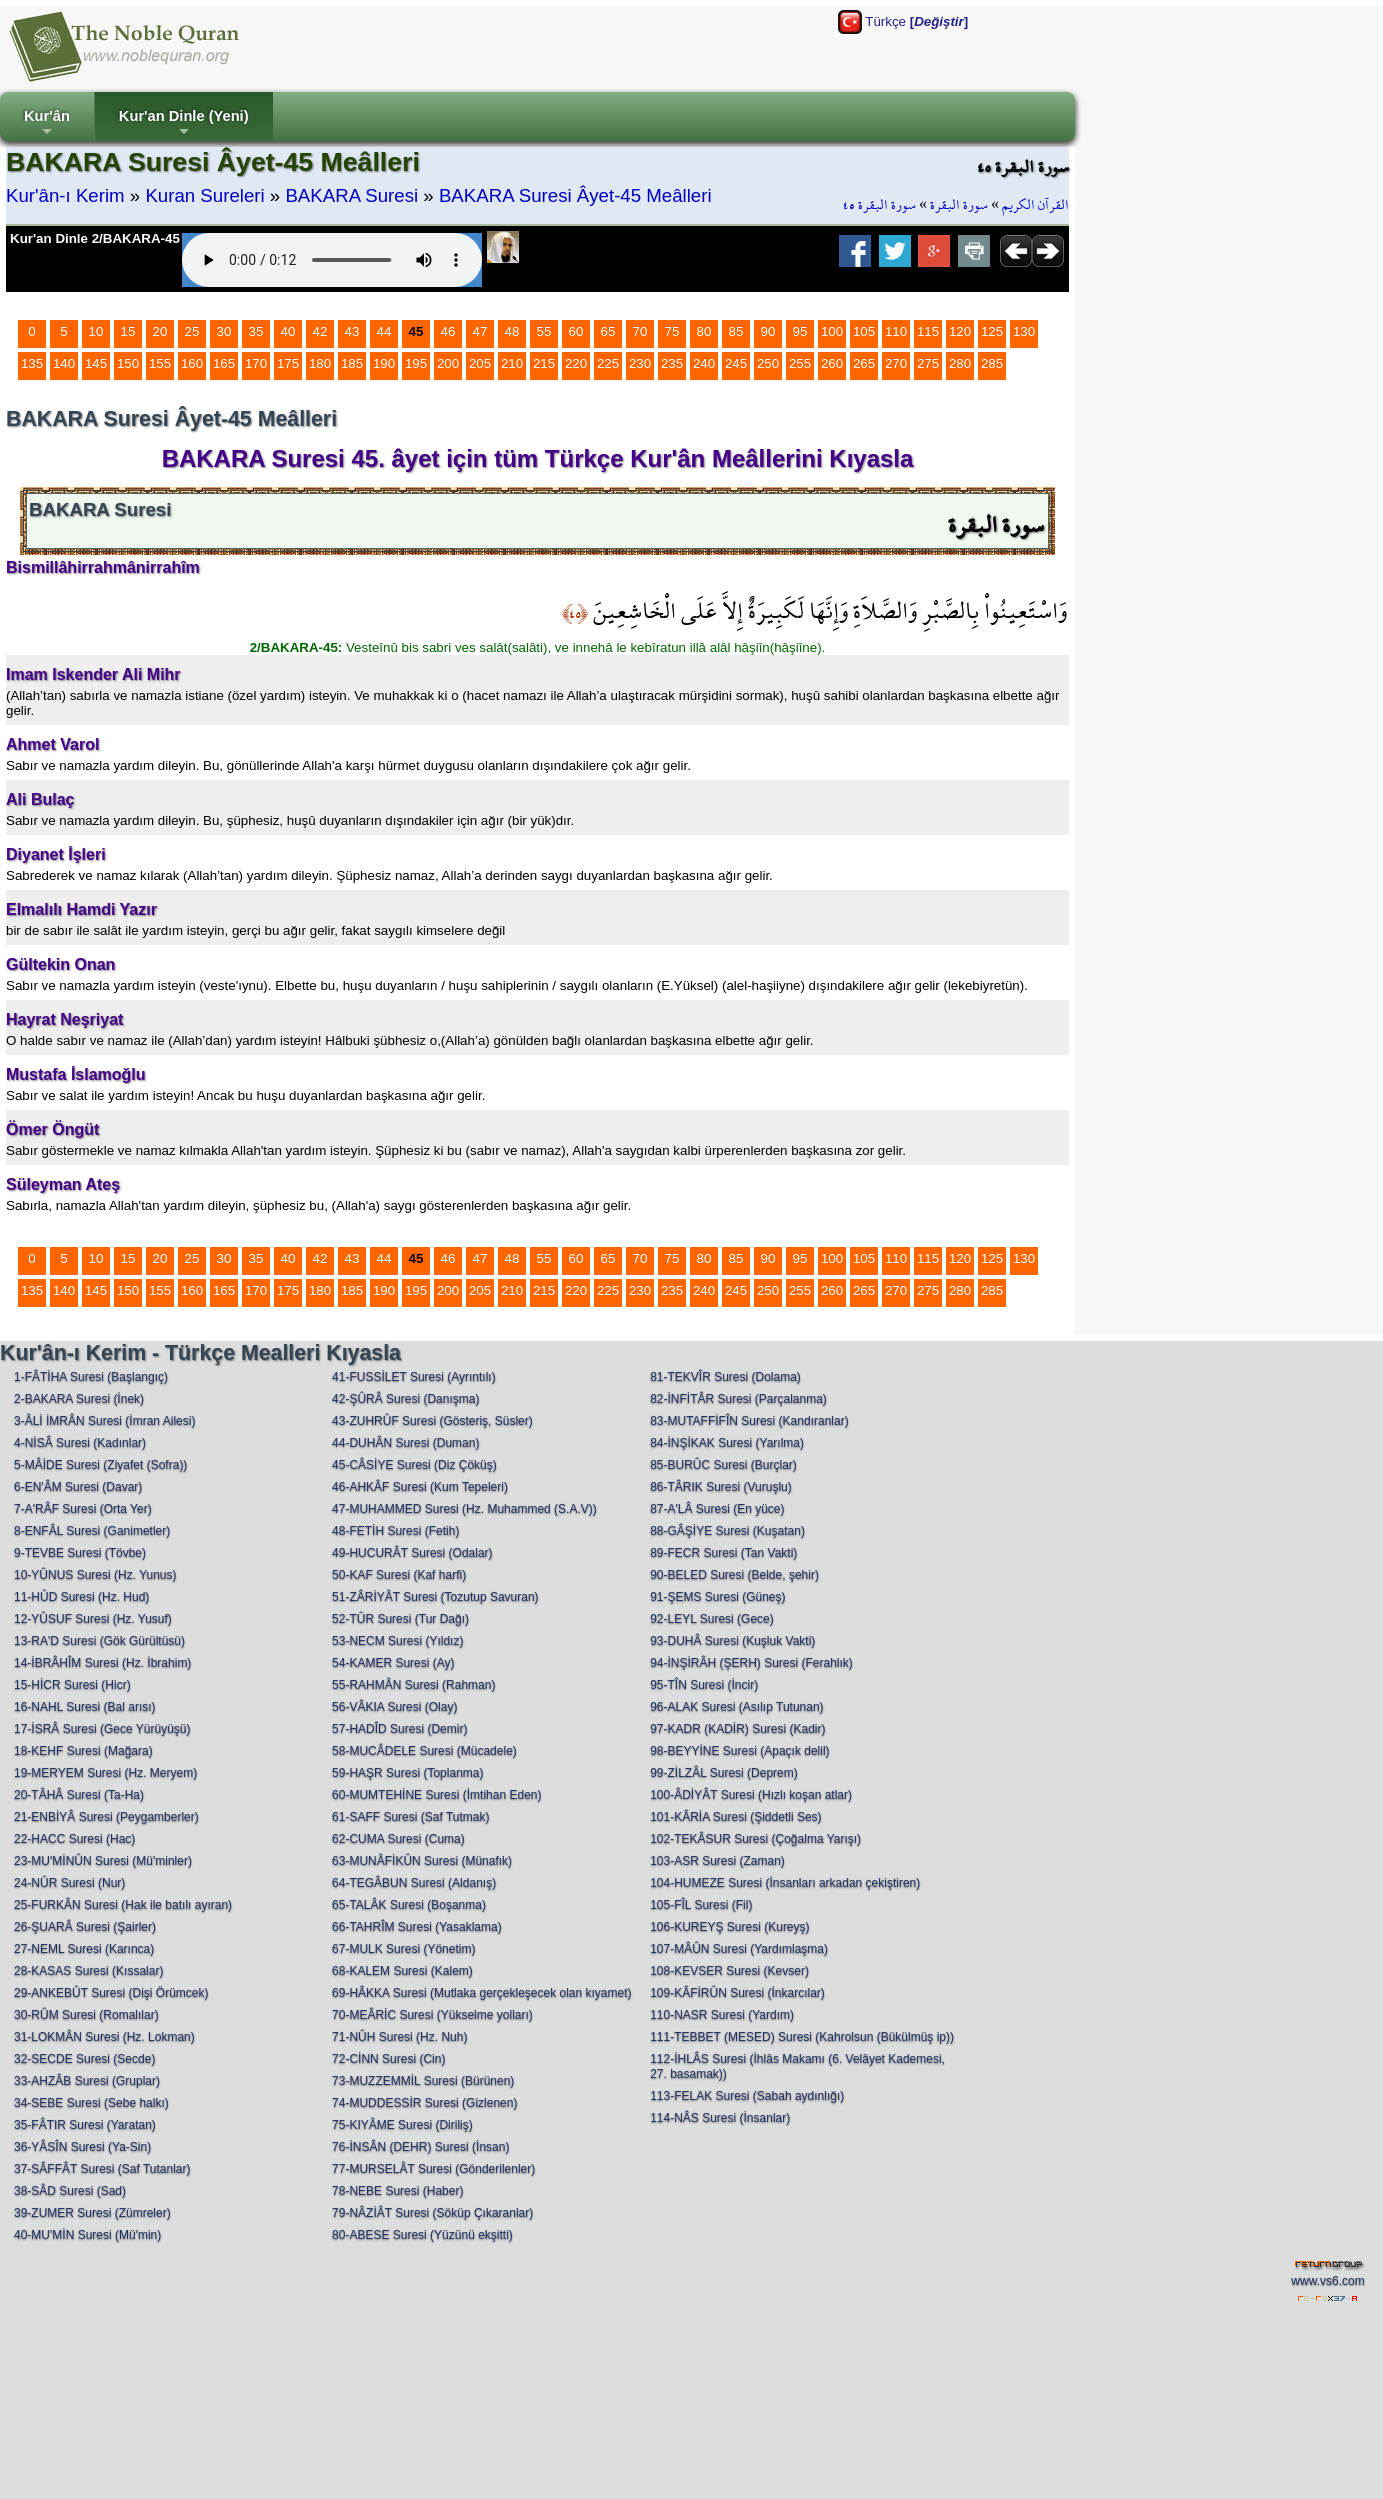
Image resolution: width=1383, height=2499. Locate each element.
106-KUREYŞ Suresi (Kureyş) (729, 1927)
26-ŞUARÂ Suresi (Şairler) (85, 1927)
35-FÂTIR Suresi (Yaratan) (85, 2125)
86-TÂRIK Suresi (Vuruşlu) (721, 1487)
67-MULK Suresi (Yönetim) (403, 1949)
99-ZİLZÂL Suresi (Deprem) (724, 1773)
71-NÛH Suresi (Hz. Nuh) (399, 2037)
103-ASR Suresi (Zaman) (717, 1861)
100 (832, 331)
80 (704, 331)
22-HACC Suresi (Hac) (74, 1839)
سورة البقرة (959, 205)
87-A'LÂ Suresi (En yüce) (717, 1509)
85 (736, 331)
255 (800, 363)
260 (832, 363)
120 (960, 331)
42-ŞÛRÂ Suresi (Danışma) (405, 1399)
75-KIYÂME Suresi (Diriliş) (402, 2125)
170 (256, 363)
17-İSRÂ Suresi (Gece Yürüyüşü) (102, 1729)
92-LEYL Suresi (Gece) (712, 1619)
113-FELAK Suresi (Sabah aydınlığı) (747, 2096)
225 (608, 363)
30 (224, 331)
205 (480, 363)
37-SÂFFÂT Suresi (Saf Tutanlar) (102, 2169)
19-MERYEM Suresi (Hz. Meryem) (105, 1773)
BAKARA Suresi (351, 195)
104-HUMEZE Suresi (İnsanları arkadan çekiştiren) (785, 1883)
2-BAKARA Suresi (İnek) (79, 1399)
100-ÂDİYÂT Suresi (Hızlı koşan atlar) (751, 1795)
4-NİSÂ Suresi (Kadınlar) (80, 1443)
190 (384, 363)
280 (960, 363)
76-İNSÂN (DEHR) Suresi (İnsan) (420, 2147)
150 (128, 363)
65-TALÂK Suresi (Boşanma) (409, 1905)
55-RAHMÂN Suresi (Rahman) (413, 1685)
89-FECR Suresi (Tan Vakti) (723, 1553)
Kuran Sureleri (204, 195)
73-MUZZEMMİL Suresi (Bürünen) (423, 2081)
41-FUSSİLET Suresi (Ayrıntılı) (414, 1377)
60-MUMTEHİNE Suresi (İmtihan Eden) (436, 1795)
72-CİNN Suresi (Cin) (388, 2059)
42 (320, 331)
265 (864, 363)
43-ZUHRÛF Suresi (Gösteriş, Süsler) (432, 1421)
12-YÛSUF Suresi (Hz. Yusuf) (93, 1619)
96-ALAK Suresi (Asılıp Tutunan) (736, 1707)
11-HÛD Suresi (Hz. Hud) (81, 1597)
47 (480, 331)
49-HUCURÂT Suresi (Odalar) (412, 1553)
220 (576, 363)
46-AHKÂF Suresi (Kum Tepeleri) (420, 1487)
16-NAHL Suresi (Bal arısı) (85, 1707)
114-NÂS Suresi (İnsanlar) (720, 2118)
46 (448, 331)
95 (800, 331)
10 (96, 331)
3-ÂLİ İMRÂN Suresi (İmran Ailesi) (104, 1421)
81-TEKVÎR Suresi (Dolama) (725, 1377)
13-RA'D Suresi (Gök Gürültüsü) (99, 1641)
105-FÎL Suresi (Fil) (701, 1905)
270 (896, 363)
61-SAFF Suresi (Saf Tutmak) (410, 1817)
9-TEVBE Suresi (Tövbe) (80, 1553)
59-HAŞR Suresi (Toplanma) (407, 1773)
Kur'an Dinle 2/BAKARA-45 (95, 238)
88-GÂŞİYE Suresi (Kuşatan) (727, 1531)
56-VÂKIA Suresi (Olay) (394, 1707)
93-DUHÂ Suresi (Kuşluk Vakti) (732, 1641)
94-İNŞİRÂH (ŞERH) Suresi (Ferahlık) (751, 1663)
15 (128, 331)
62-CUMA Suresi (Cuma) (398, 1839)
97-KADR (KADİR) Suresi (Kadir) (737, 1729)
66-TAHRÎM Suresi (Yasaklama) (417, 1927)
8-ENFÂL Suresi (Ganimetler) (92, 1531)
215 (544, 363)
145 (96, 363)
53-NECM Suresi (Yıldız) (397, 1641)
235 (672, 363)
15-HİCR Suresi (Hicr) (72, 1685)
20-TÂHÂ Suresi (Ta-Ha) (79, 1795)
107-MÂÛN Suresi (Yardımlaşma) (739, 1949)
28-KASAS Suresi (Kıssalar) (88, 1971)
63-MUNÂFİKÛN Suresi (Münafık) (422, 1861)
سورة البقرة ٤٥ (879, 205)
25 (192, 331)
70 (640, 331)
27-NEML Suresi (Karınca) (84, 1949)
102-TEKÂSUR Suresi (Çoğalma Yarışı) (755, 1839)
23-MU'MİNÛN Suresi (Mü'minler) (103, 1861)
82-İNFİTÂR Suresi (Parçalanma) (738, 1399)
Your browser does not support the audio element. (332, 260)
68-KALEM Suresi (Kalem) (402, 1971)
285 (992, 363)
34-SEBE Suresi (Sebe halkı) (91, 2103)
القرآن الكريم (1035, 205)
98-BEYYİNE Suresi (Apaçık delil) (739, 1751)
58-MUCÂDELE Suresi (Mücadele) (424, 1751)
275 (928, 363)
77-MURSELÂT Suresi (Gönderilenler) (433, 2169)
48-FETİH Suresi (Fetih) (395, 1531)
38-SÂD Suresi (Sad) (70, 2191)
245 (736, 363)
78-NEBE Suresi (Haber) (397, 2191)
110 (896, 331)
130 (1024, 331)
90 (768, 331)
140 (64, 363)
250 (768, 363)
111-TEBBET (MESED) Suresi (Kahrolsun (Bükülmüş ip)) (802, 2037)
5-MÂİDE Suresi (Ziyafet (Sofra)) (100, 1465)
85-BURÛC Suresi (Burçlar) (723, 1465)
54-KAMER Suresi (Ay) (393, 1663)
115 (928, 331)
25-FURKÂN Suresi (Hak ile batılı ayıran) (123, 1905)
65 (608, 331)
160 (192, 363)
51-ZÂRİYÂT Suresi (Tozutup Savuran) (435, 1597)
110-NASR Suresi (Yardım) (722, 2015)
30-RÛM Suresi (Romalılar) (86, 2015)
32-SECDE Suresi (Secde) (84, 2059)
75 (672, 331)
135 (32, 363)
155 (160, 363)
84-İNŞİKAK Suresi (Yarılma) (727, 1443)
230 (640, 363)
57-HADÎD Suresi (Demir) (399, 1729)
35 (256, 331)
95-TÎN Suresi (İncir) (704, 1685)
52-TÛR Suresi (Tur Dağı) (400, 1619)
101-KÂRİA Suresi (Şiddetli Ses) (735, 1817)
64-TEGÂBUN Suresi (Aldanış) (414, 1883)
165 (224, 363)
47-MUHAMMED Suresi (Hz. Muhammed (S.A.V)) (464, 1509)
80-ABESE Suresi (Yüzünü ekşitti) (422, 2235)
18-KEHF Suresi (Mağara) (83, 1751)
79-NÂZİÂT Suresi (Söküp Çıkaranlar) (432, 2213)
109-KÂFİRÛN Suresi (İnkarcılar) (737, 1993)
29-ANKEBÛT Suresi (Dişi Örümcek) (111, 1993)
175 (288, 363)
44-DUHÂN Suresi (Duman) (405, 1443)
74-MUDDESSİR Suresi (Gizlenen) (424, 2103)
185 (352, 363)
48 (512, 331)
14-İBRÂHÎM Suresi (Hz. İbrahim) (102, 1663)
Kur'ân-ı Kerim (65, 195)
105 (864, 331)
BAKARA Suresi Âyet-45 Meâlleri (575, 195)
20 (160, 331)
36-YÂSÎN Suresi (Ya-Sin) (82, 2147)
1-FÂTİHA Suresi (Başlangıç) (91, 1377)
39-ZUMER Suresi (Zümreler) (92, 2213)
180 (320, 363)
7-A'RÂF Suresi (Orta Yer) (83, 1509)
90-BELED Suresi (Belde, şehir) (734, 1575)
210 (512, 363)
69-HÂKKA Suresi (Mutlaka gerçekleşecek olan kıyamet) (481, 1993)
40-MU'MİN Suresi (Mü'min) (87, 2235)
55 (544, 331)
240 (704, 363)
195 (416, 363)
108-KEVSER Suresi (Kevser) (729, 1971)
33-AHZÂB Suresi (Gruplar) (87, 2081)
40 (288, 331)
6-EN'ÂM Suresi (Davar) (78, 1487)
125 (992, 331)
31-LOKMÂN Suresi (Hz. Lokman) (104, 2037)
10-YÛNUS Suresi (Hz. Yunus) (95, 1575)
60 (576, 331)
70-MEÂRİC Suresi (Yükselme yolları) (432, 2015)
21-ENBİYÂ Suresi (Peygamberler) (106, 1817)
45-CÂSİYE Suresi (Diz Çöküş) (414, 1465)
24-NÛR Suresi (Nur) (69, 1883)
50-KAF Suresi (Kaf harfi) (399, 1575)
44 (384, 331)
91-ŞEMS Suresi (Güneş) (717, 1597)
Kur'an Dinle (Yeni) (184, 124)
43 (352, 331)
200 (448, 363)
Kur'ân (47, 124)
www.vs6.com (1327, 2281)
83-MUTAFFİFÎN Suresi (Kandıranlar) (749, 1421)
